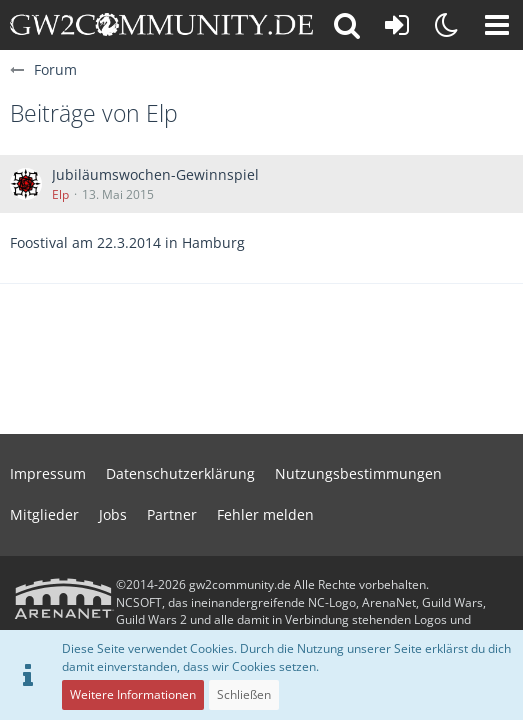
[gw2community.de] (161, 25)
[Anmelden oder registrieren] (397, 25)
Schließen (244, 694)
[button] (497, 25)
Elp (60, 194)
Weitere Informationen (133, 694)
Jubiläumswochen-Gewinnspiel (155, 174)
